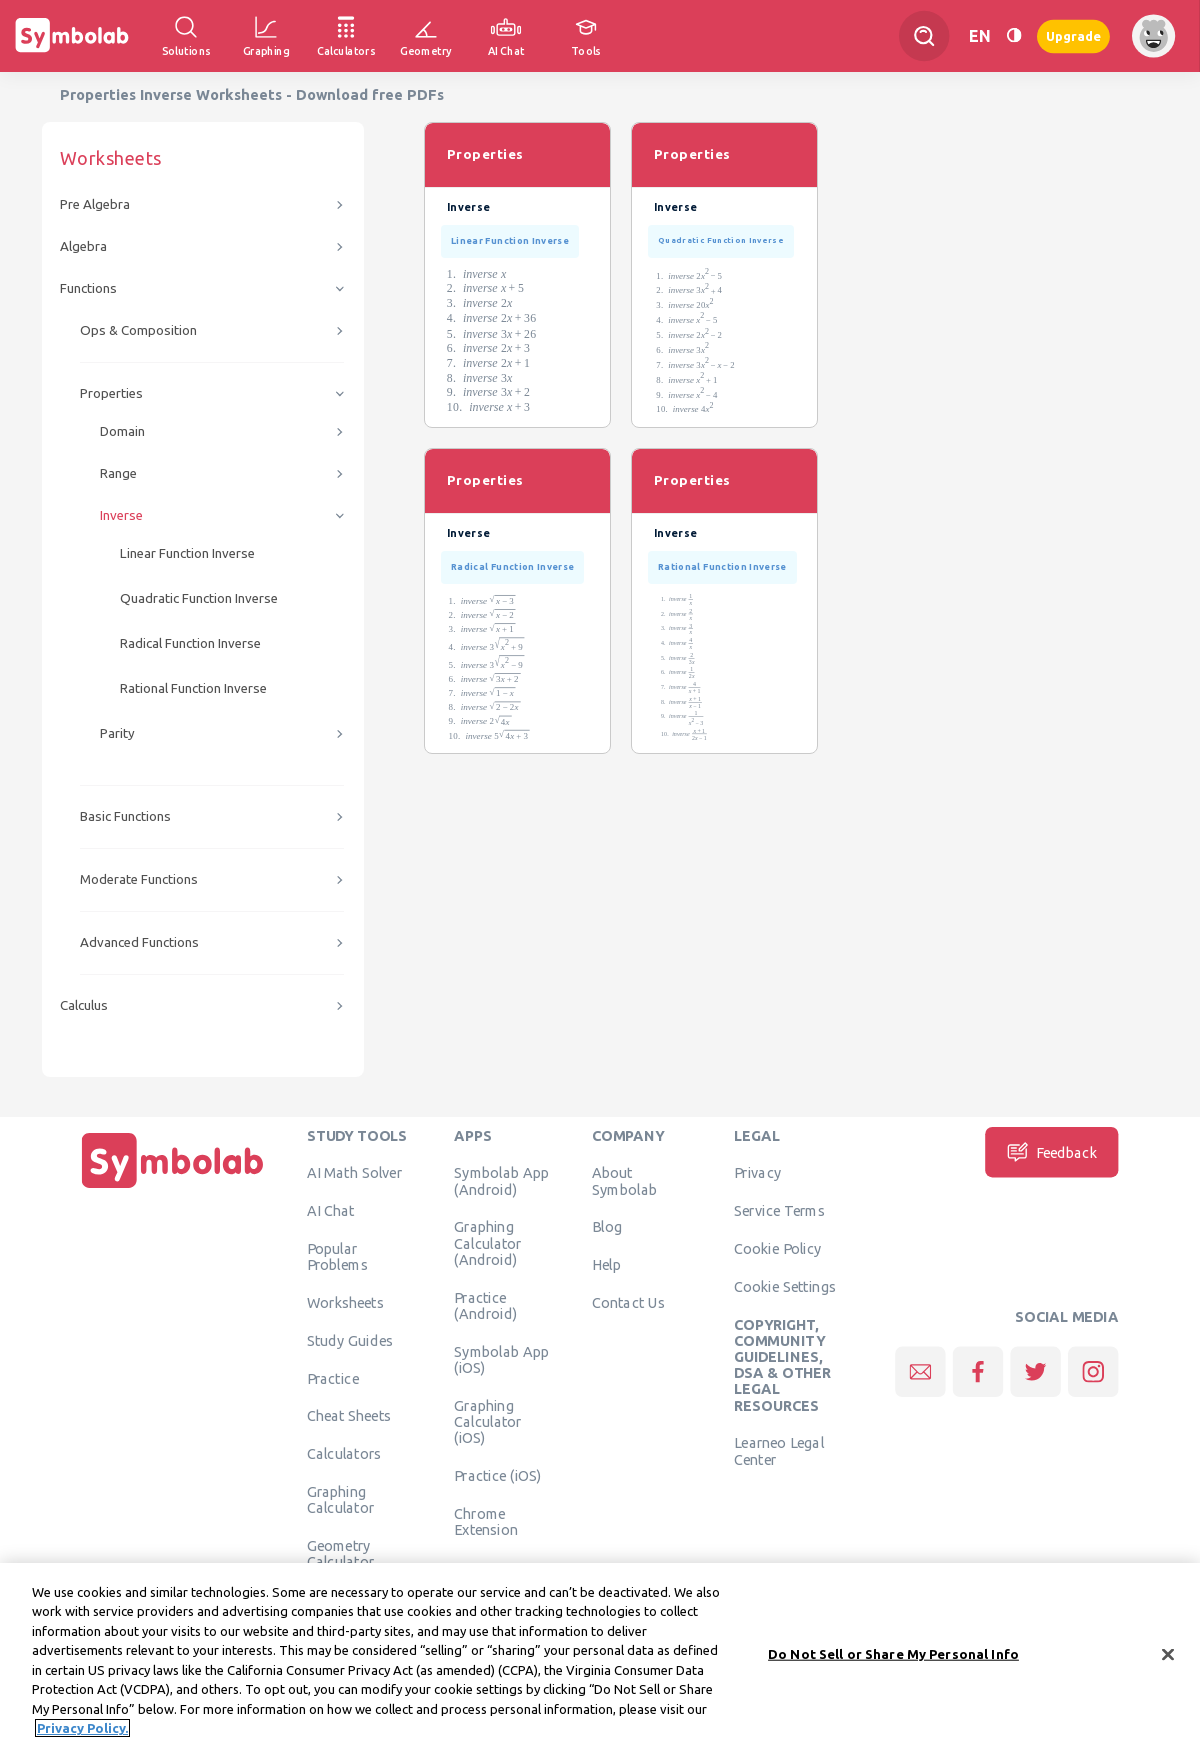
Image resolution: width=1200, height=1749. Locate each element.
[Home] (173, 1188)
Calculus (84, 1005)
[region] (600, 1656)
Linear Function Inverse (187, 553)
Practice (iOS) (497, 1475)
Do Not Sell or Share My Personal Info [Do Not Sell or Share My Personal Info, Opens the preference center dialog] (893, 1654)
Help (606, 1265)
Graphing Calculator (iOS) (488, 1421)
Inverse (121, 515)
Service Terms (779, 1211)
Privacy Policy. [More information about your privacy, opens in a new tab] (82, 1728)
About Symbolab (624, 1181)
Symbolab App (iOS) (501, 1359)
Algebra (83, 246)
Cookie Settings (785, 1286)
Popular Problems (337, 1256)
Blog (607, 1227)
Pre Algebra (95, 204)
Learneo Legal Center (779, 1451)
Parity (117, 733)
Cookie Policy (777, 1248)
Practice (333, 1378)
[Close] (1168, 1654)
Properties (111, 393)
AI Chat (331, 1211)
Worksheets (345, 1302)
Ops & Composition (138, 330)
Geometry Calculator (341, 1553)
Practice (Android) (485, 1305)
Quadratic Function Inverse (199, 598)
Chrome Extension (486, 1521)
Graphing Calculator (341, 1499)
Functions (88, 288)
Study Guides (350, 1340)
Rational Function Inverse (193, 688)
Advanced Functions (139, 942)
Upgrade (1073, 35)
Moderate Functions (139, 879)
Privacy (757, 1173)
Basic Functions (125, 816)
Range (118, 473)
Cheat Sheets (349, 1416)
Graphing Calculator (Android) (488, 1243)
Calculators (344, 1454)
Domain (122, 431)
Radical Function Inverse (190, 643)
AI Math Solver (354, 1173)
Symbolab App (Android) (501, 1181)
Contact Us (628, 1302)
